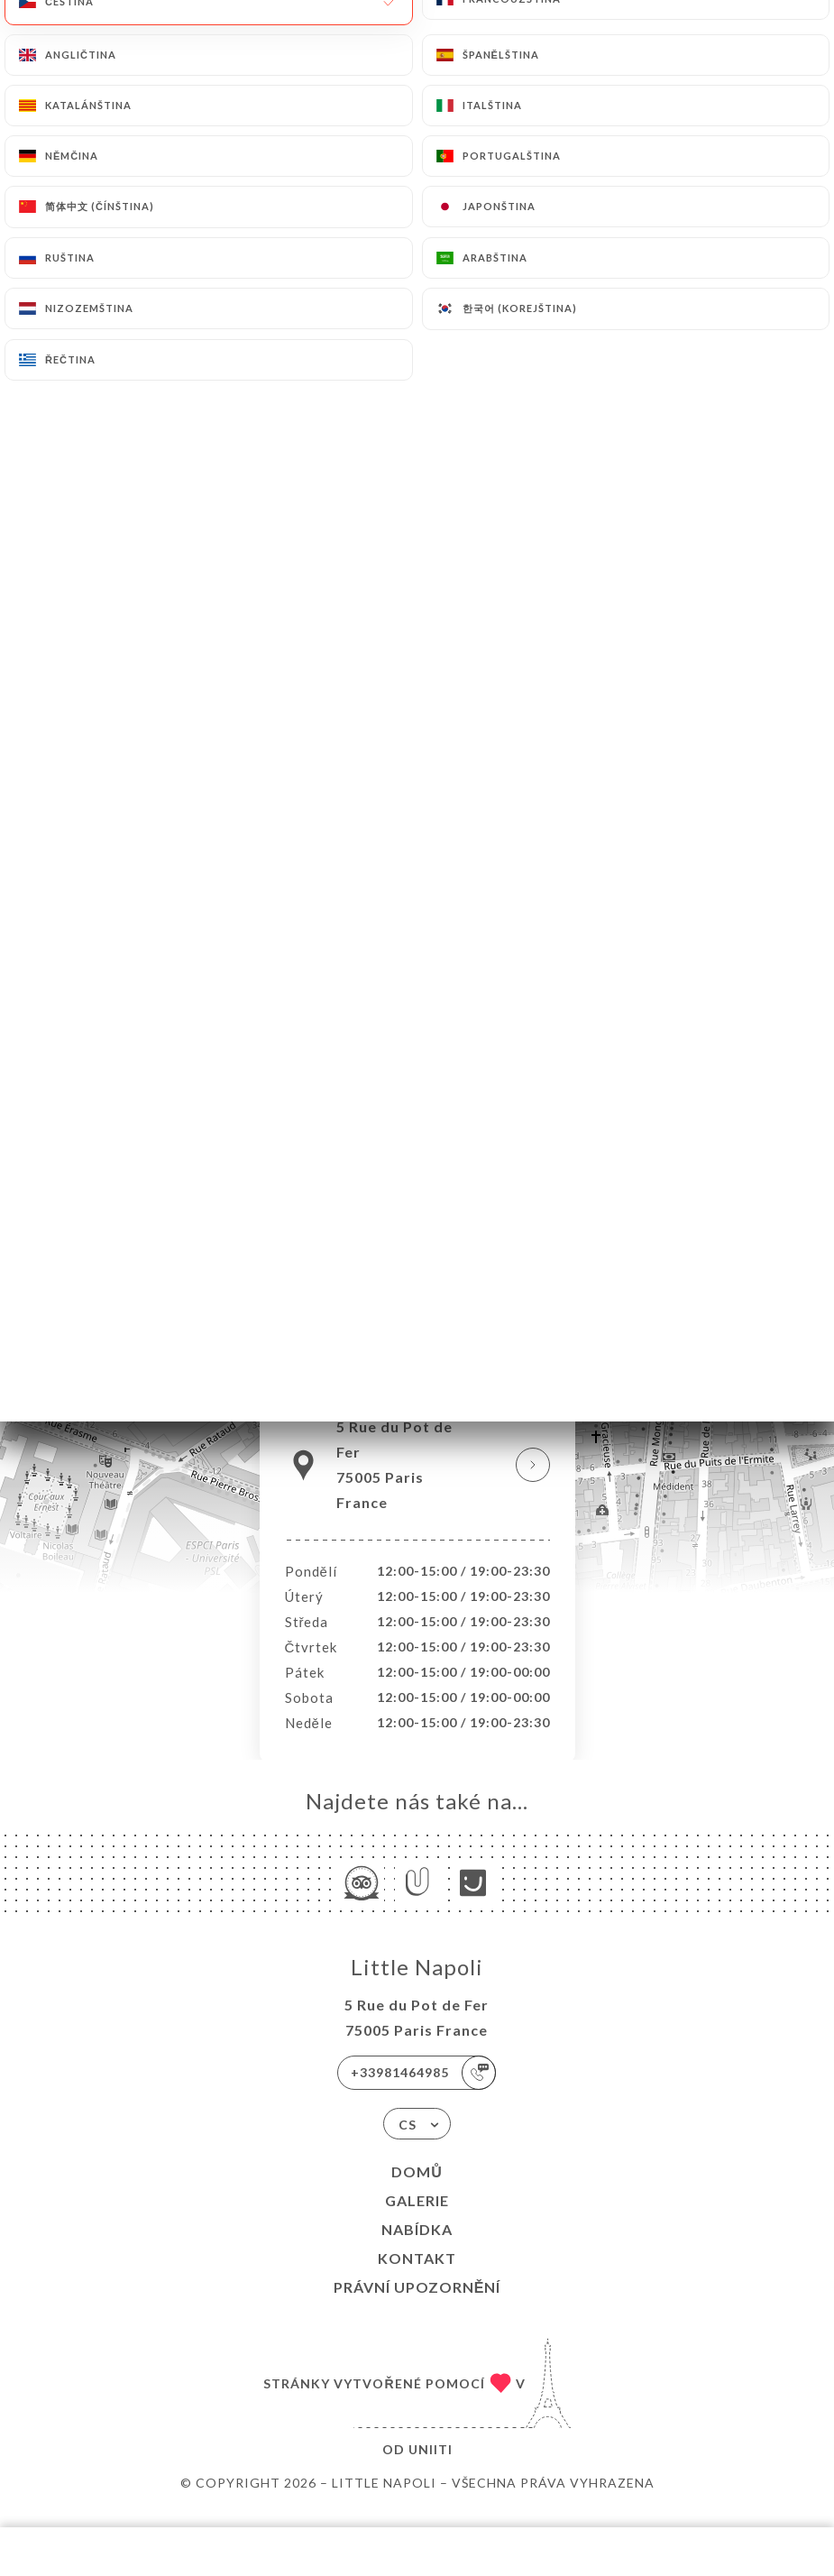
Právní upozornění (417, 2305)
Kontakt (417, 2277)
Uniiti (430, 2468)
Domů (417, 2190)
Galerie (417, 2219)
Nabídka (417, 2248)
